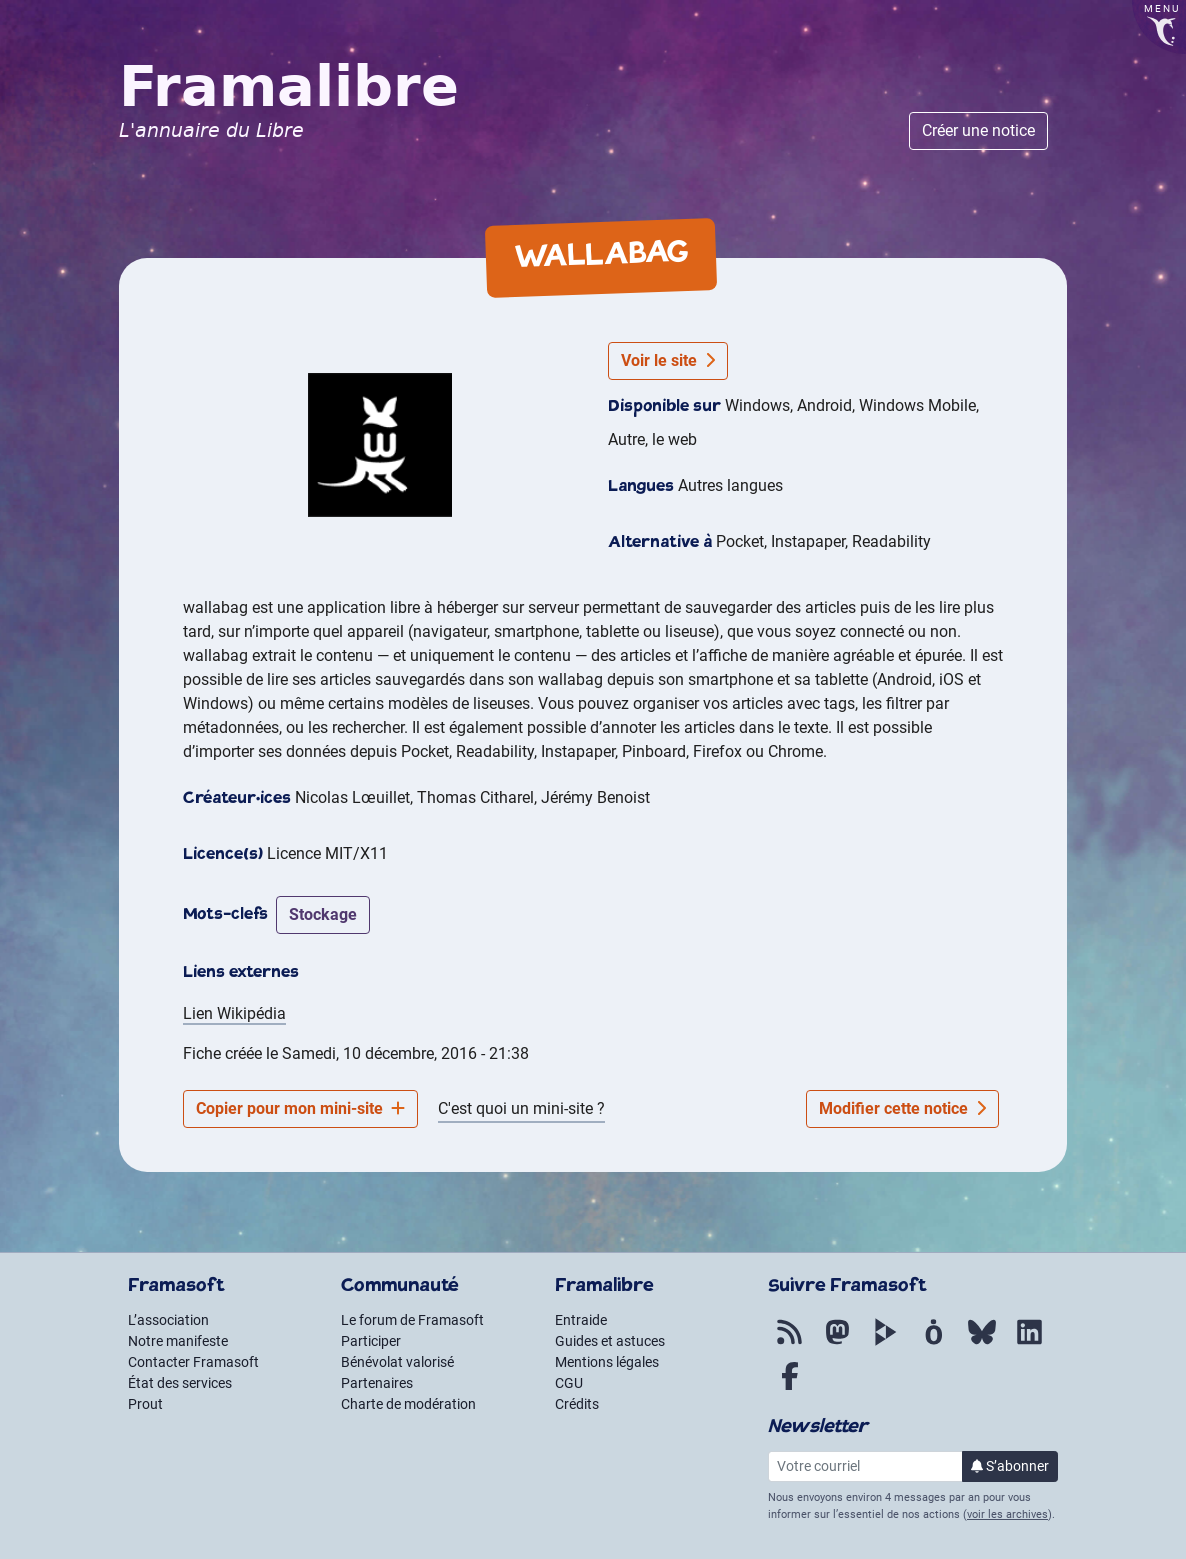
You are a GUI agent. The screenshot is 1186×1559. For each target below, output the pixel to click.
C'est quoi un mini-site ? (521, 1108)
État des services (180, 1383)
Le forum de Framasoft (412, 1320)
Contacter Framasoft (193, 1362)
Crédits (577, 1404)
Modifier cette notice (902, 1108)
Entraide (581, 1320)
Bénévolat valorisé (397, 1362)
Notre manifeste (178, 1341)
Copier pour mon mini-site (300, 1108)
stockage (323, 914)
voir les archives (1007, 1514)
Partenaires (377, 1383)
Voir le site (668, 360)
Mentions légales (607, 1362)
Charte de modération (408, 1404)
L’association (168, 1320)
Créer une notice (978, 130)
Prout (145, 1404)
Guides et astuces (610, 1341)
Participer (371, 1341)
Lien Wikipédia (234, 1013)
